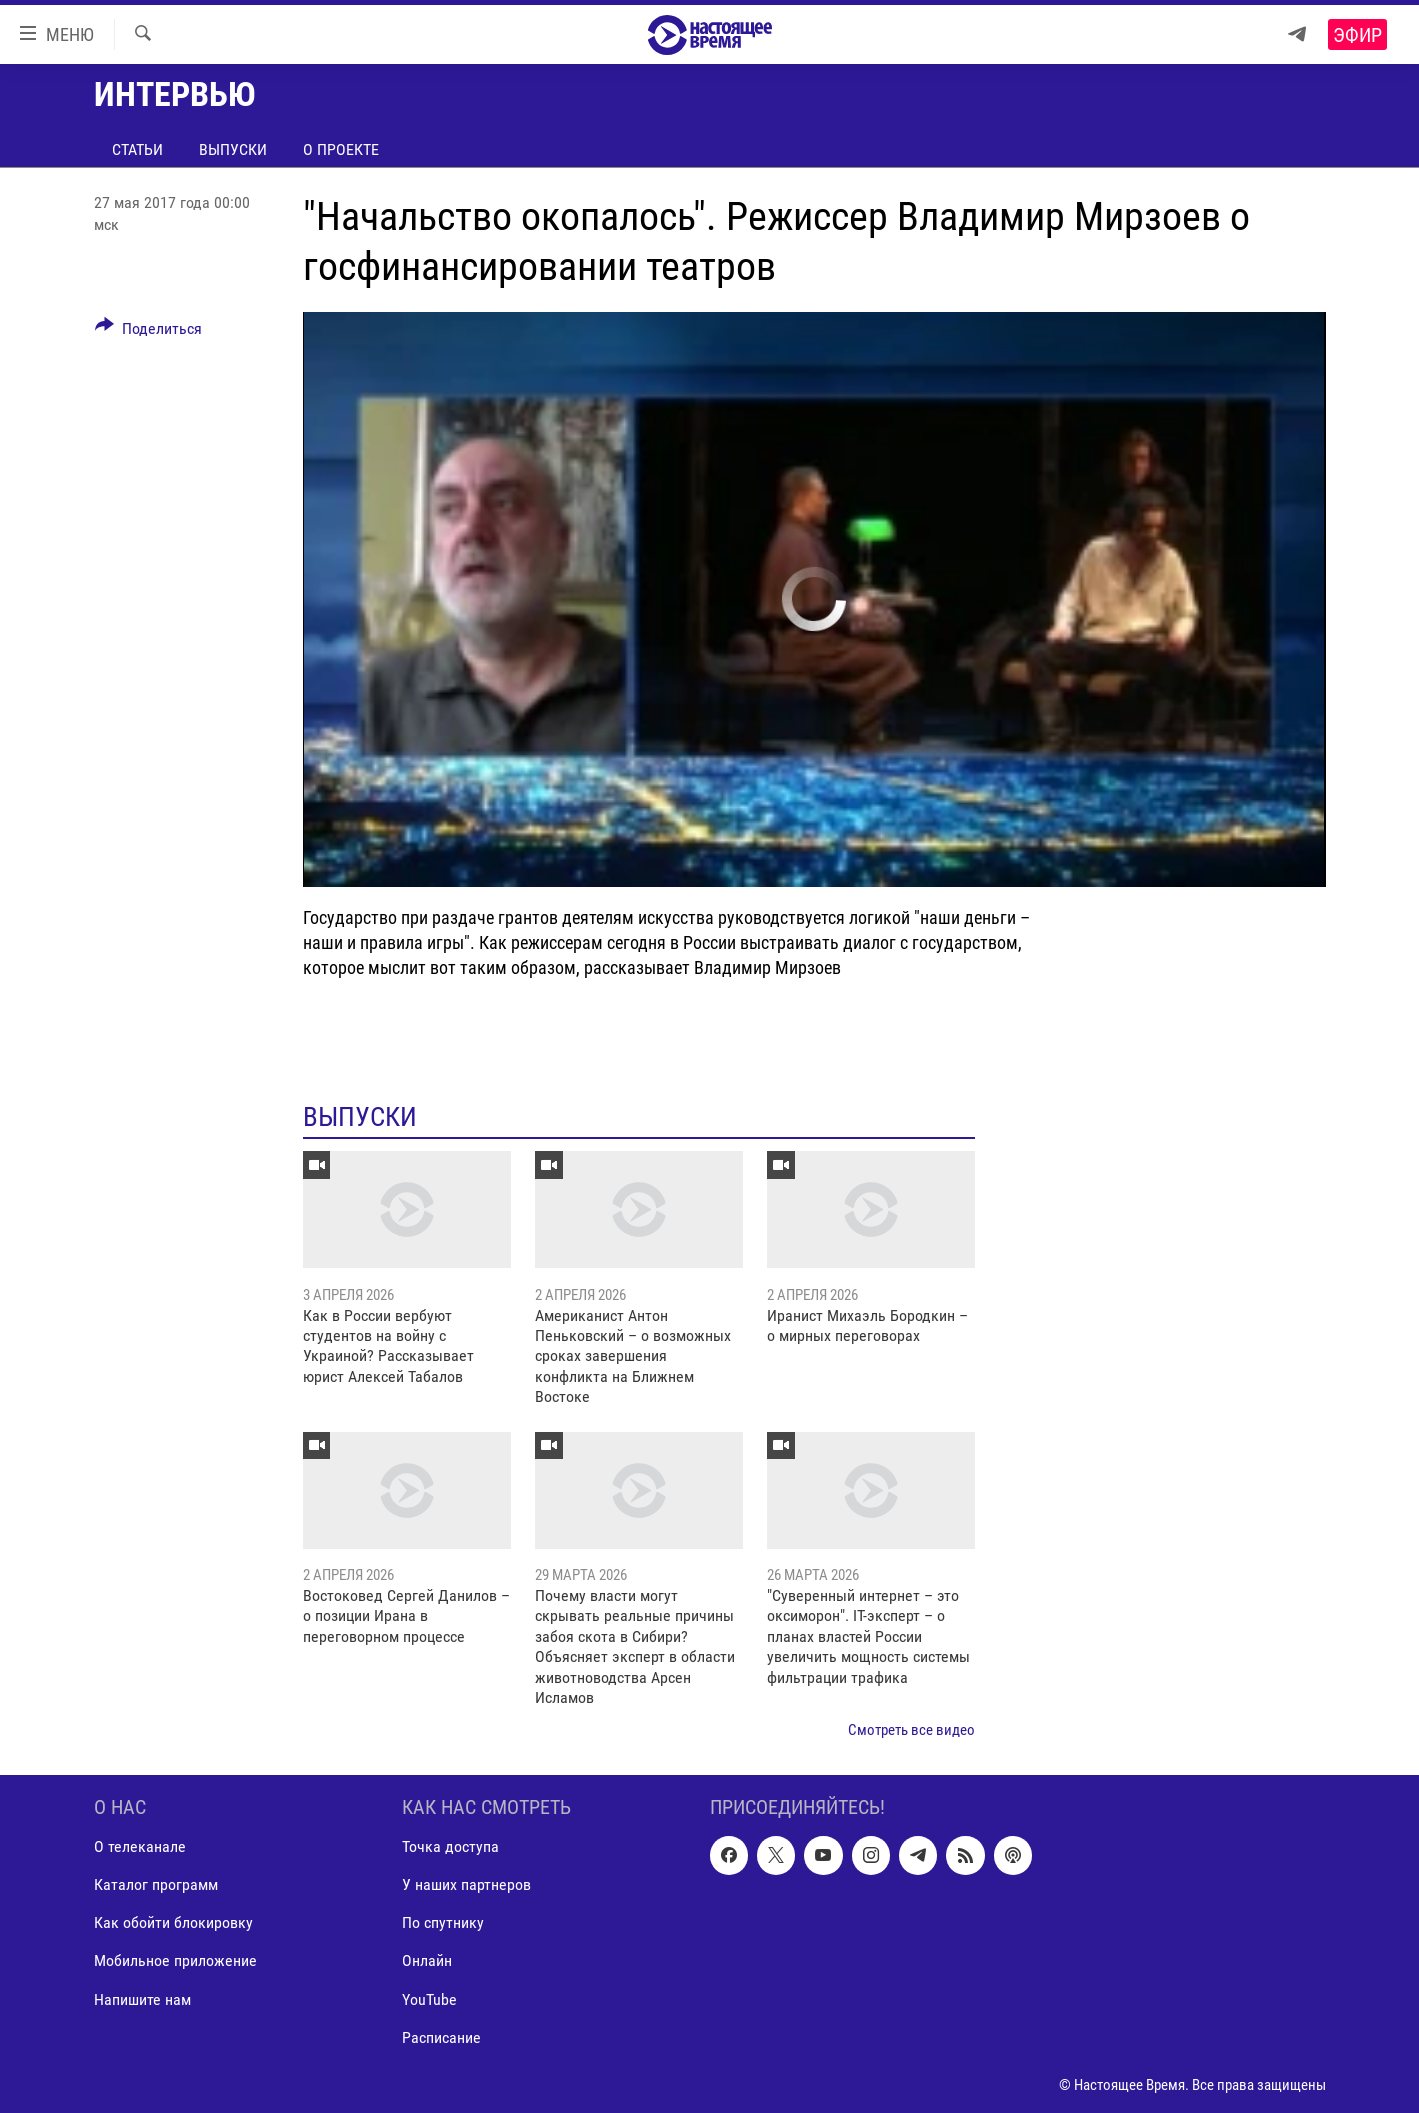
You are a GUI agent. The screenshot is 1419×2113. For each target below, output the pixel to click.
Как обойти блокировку (173, 1922)
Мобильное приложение (175, 1960)
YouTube (429, 1998)
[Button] (149, 332)
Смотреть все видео (911, 1730)
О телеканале (140, 1846)
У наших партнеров (466, 1884)
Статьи (137, 149)
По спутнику (443, 1922)
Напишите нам (142, 1998)
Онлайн (427, 1960)
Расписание (441, 2036)
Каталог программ (156, 1884)
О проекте (341, 149)
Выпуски (233, 149)
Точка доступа (450, 1846)
